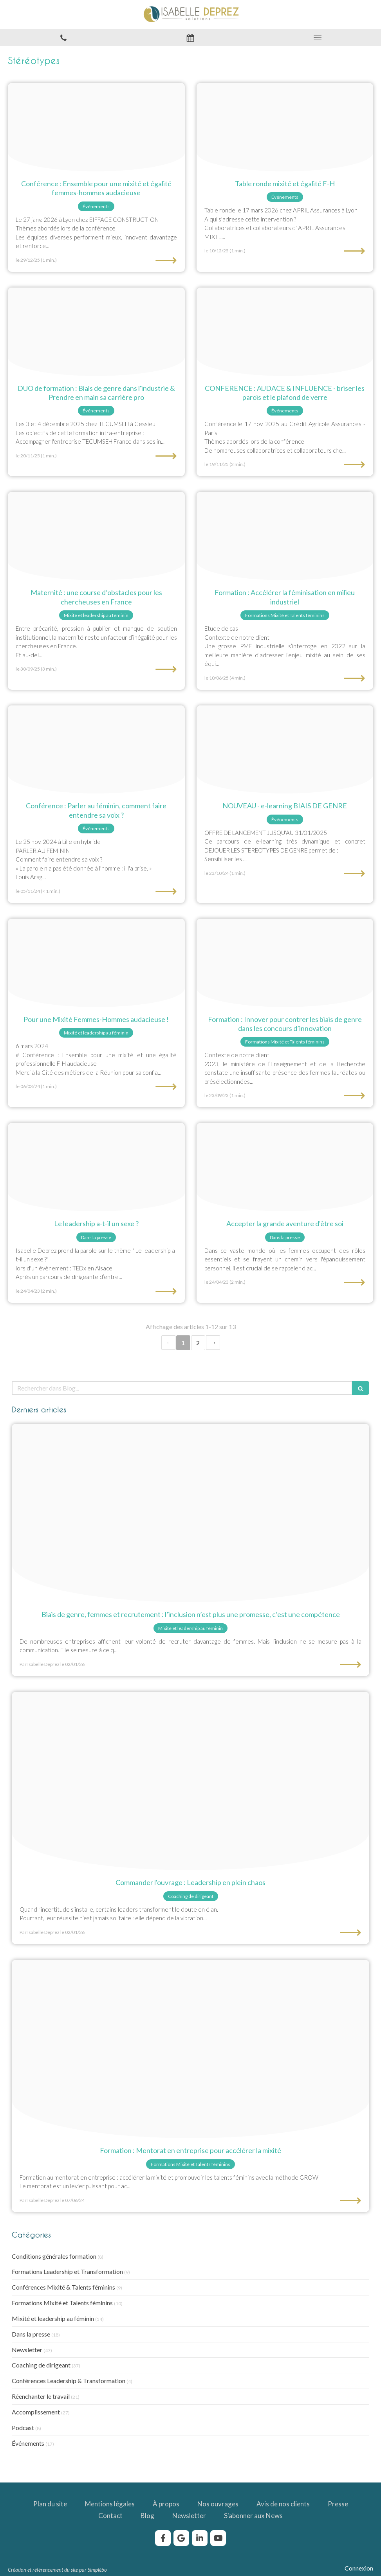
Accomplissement (36, 2412)
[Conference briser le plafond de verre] (285, 332)
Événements (28, 2443)
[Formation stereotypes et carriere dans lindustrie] (96, 332)
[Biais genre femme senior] (190, 1513)
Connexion (359, 2568)
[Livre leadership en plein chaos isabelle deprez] (190, 1781)
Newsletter (27, 2349)
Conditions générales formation (54, 2256)
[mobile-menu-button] (317, 37)
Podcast (23, 2427)
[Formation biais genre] (285, 749)
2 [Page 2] (198, 1342)
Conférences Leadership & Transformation (68, 2380)
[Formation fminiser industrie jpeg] (285, 536)
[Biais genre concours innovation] (285, 963)
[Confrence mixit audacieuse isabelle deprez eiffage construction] (96, 127)
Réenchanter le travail (41, 2396)
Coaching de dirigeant (41, 2365)
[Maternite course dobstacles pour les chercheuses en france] (96, 536)
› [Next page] (213, 1342)
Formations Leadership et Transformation (67, 2271)
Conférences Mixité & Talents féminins (63, 2287)
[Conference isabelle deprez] (96, 963)
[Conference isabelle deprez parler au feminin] (96, 749)
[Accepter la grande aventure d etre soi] (285, 1167)
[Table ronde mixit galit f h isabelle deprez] (285, 127)
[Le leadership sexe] (96, 1167)
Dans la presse (31, 2334)
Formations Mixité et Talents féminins (62, 2302)
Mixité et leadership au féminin (53, 2318)
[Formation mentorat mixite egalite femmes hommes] (190, 2049)
